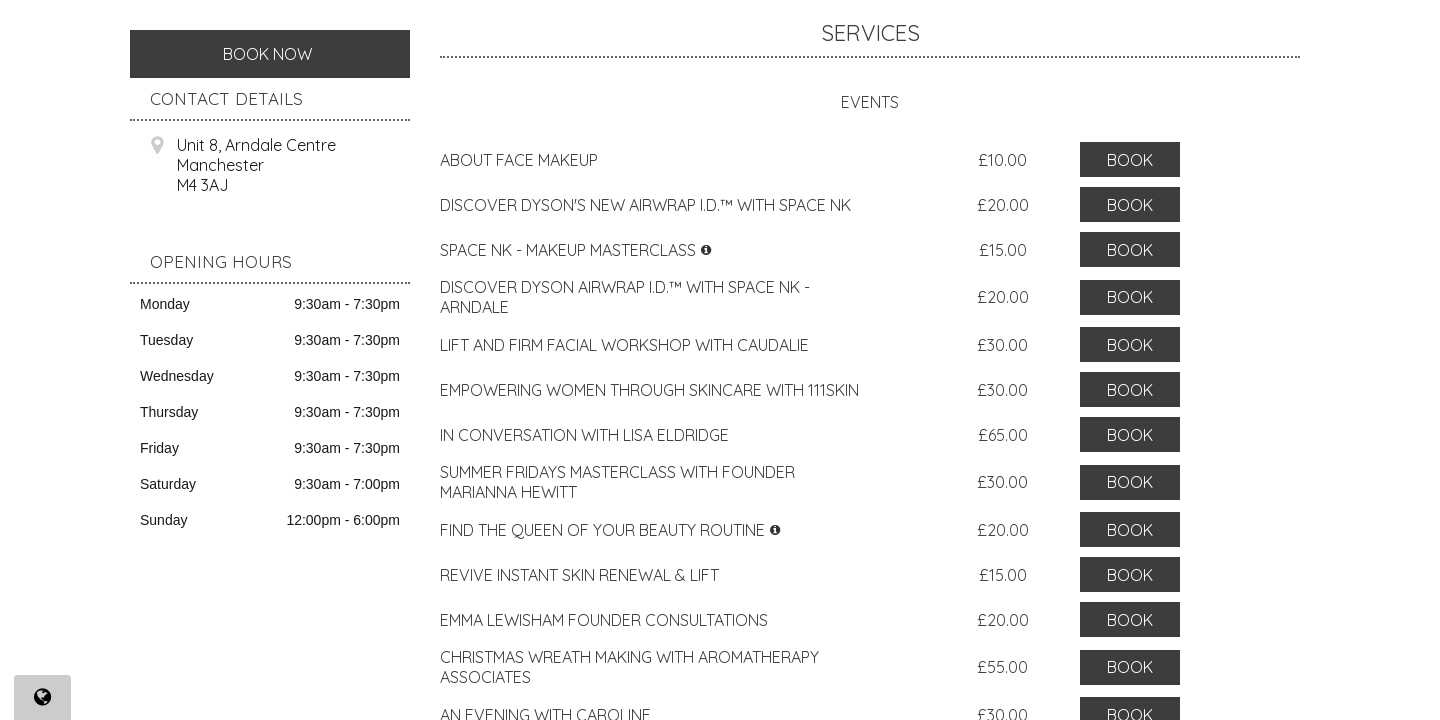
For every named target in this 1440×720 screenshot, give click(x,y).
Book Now (267, 54)
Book (1130, 160)
